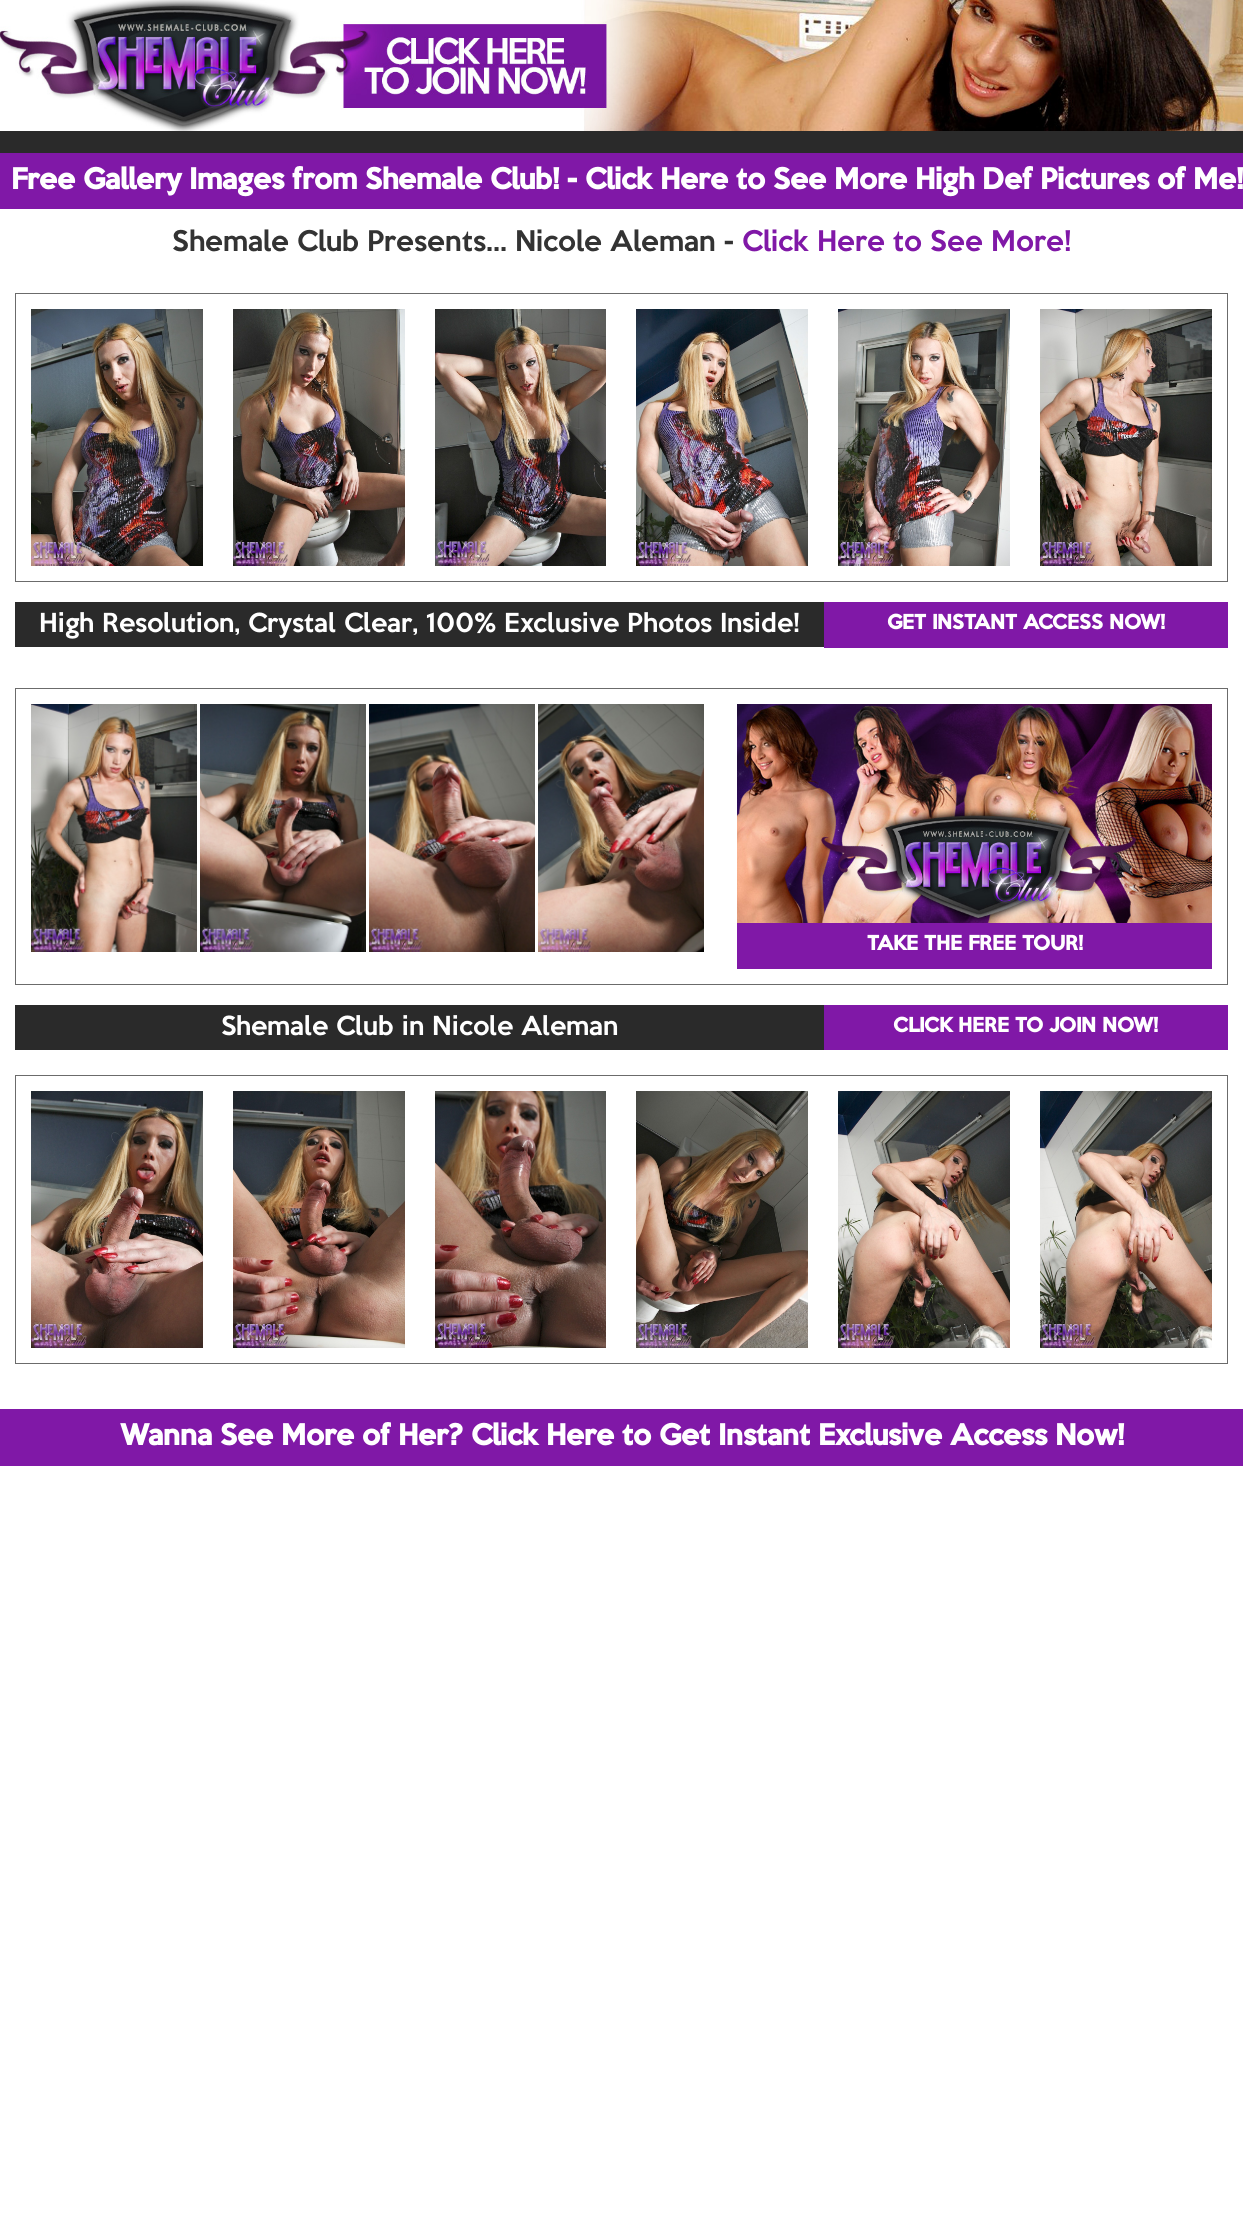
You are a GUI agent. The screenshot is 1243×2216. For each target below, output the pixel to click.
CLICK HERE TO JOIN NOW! (1025, 1027)
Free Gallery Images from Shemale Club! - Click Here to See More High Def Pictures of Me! (627, 181)
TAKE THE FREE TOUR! (975, 945)
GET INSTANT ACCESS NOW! (1026, 624)
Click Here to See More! (906, 243)
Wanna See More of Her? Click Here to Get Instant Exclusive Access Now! (622, 1437)
